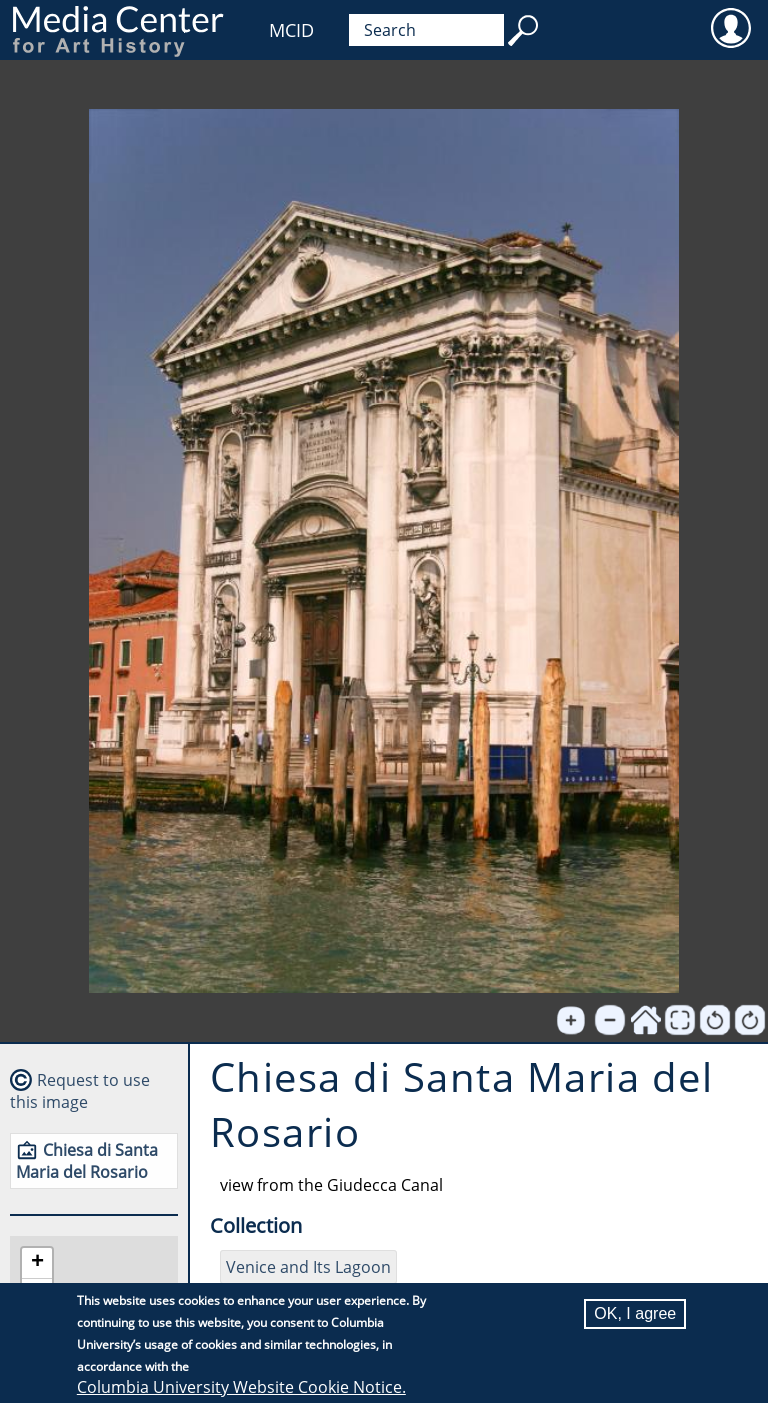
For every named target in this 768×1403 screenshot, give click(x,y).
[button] (37, 1263)
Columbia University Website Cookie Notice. (241, 1388)
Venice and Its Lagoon (308, 1267)
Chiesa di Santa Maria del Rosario (87, 1161)
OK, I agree (635, 1314)
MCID (291, 30)
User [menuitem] (730, 27)
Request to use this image (80, 1091)
